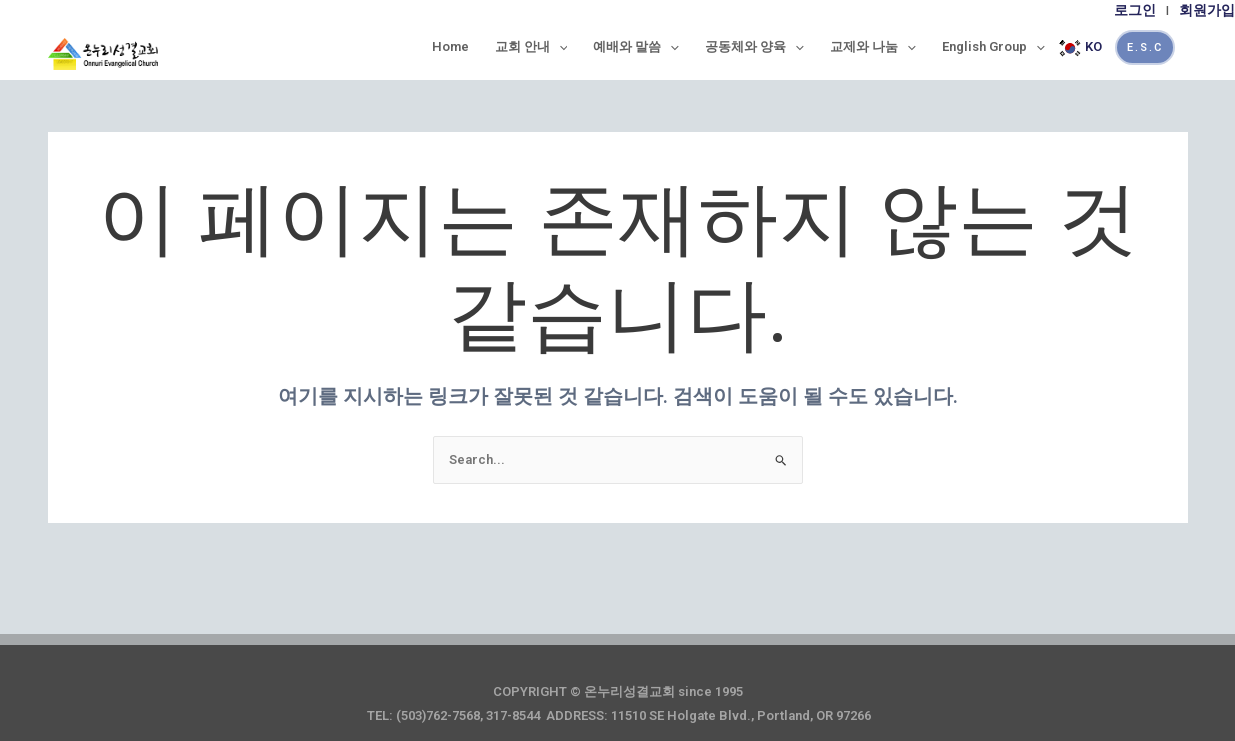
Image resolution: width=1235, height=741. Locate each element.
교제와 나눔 (873, 47)
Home (450, 46)
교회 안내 (531, 47)
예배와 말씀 (636, 47)
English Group (993, 47)
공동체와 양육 (754, 47)
